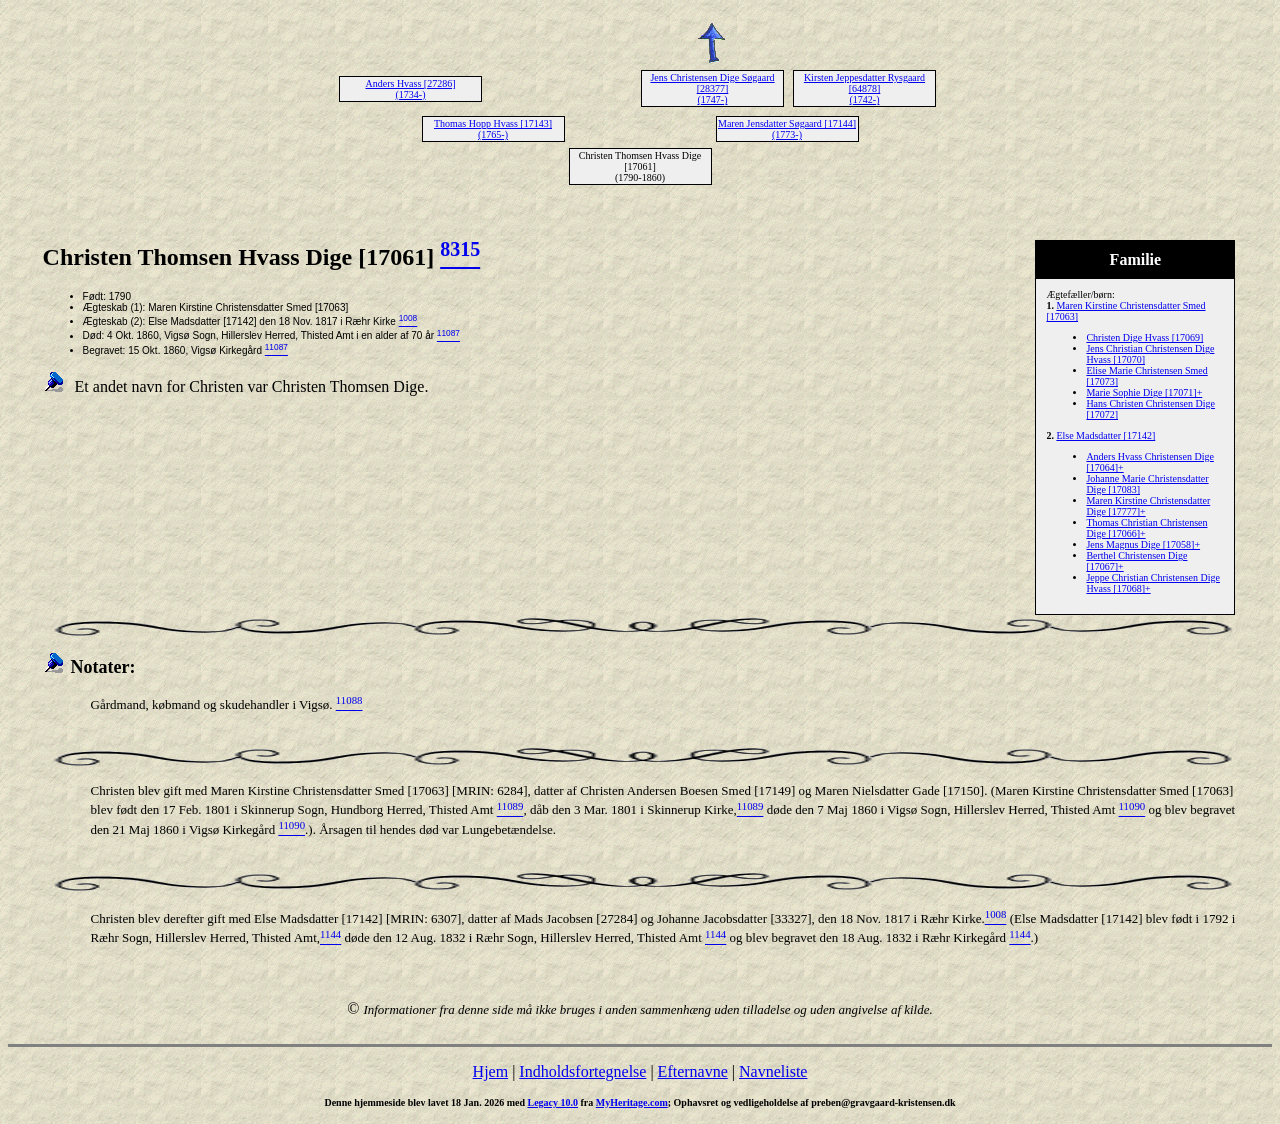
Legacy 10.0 (552, 1102)
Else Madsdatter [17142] (1105, 435)
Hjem (491, 1071)
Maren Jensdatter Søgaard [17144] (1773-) (787, 129)
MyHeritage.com (632, 1102)
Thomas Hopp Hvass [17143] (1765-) (493, 129)
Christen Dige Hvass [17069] (1144, 337)
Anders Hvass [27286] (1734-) (411, 89)
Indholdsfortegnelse (582, 1071)
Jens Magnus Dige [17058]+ (1143, 544)
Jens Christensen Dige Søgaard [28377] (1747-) (712, 88)
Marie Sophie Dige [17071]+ (1144, 392)
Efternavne (693, 1071)
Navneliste (773, 1071)
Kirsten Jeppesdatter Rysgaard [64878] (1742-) (864, 88)
